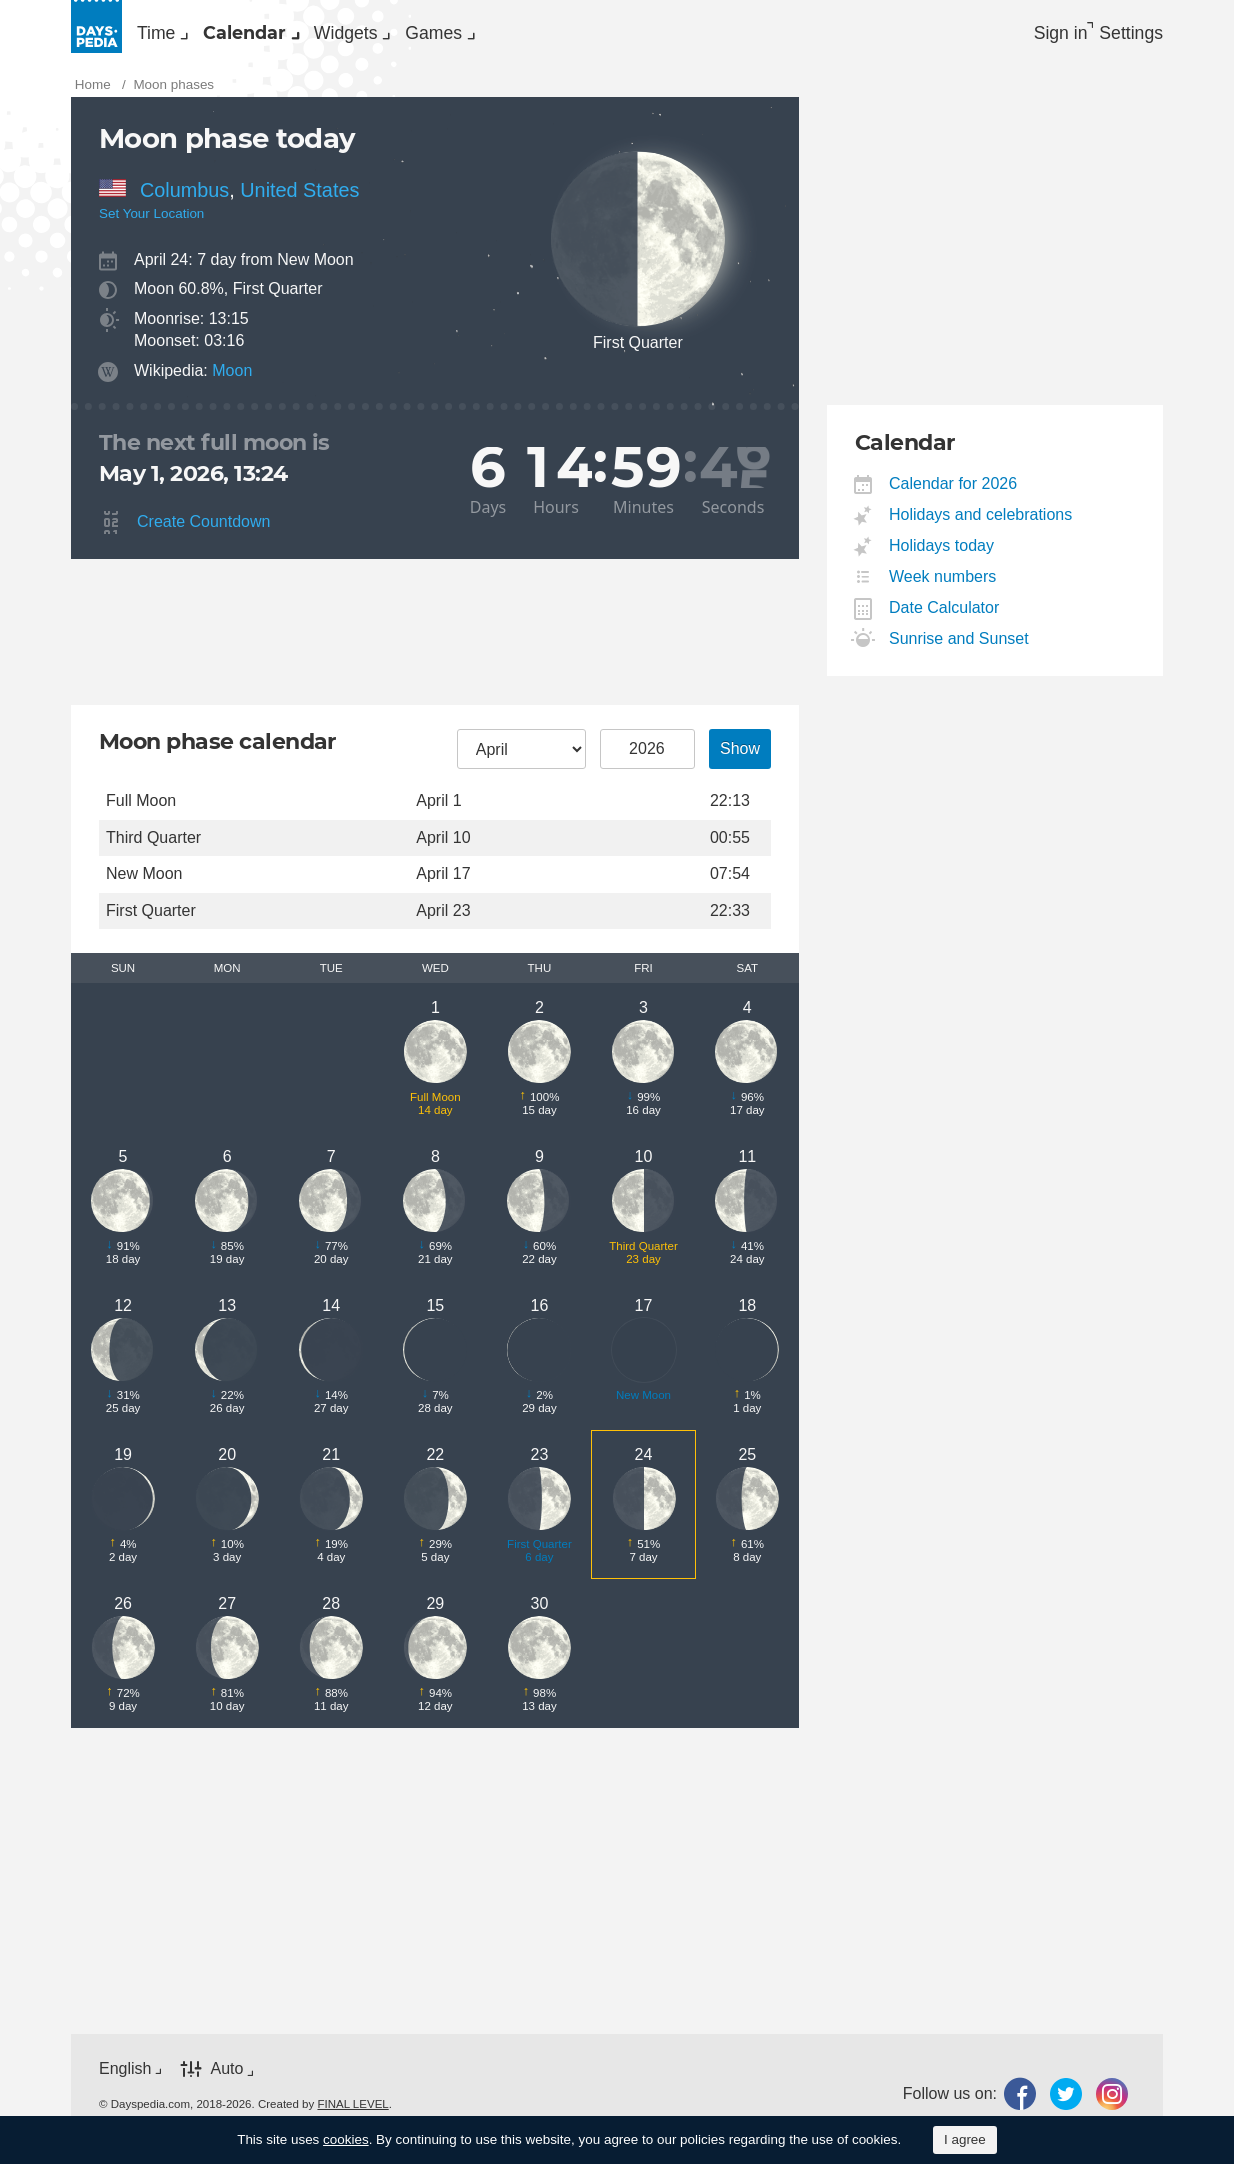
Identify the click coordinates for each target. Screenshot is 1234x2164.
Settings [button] (1127, 36)
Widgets (447, 36)
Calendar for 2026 (953, 494)
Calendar (303, 36)
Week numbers (943, 587)
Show (740, 759)
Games (575, 36)
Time (174, 36)
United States (299, 200)
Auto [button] (226, 2079)
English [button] (125, 2079)
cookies (346, 2139)
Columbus (184, 200)
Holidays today (942, 556)
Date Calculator (944, 618)
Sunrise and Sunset (959, 649)
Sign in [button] (1033, 36)
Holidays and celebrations (981, 525)
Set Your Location (151, 224)
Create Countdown (203, 532)
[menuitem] (176, 36)
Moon (232, 380)
